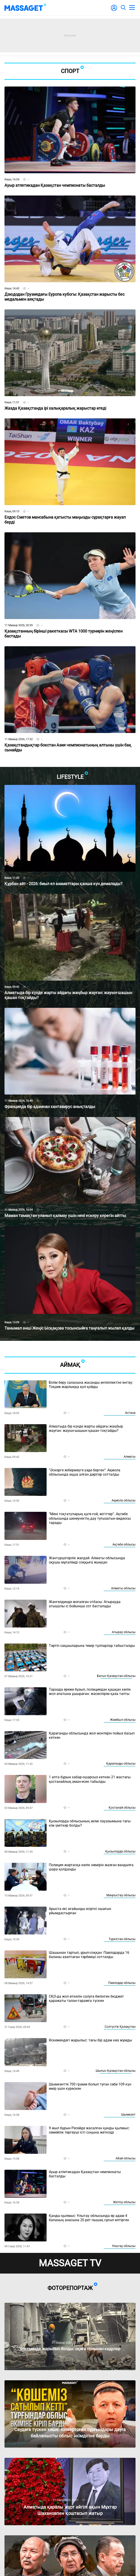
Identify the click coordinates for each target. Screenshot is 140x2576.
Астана (130, 1412)
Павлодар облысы (122, 1982)
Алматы (130, 1456)
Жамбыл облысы (123, 1719)
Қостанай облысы (122, 1807)
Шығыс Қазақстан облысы (116, 2070)
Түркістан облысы (122, 1939)
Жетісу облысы (124, 2202)
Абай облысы (126, 2158)
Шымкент (128, 2114)
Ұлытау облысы (124, 2245)
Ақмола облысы (124, 1500)
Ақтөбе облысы (124, 1544)
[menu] (132, 7)
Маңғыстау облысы (121, 1895)
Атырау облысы (124, 1632)
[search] (123, 7)
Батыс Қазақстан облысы (116, 1675)
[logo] (25, 7)
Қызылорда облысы (120, 1851)
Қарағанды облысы (121, 1763)
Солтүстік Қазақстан (120, 2026)
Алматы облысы (123, 1588)
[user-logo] (114, 10)
